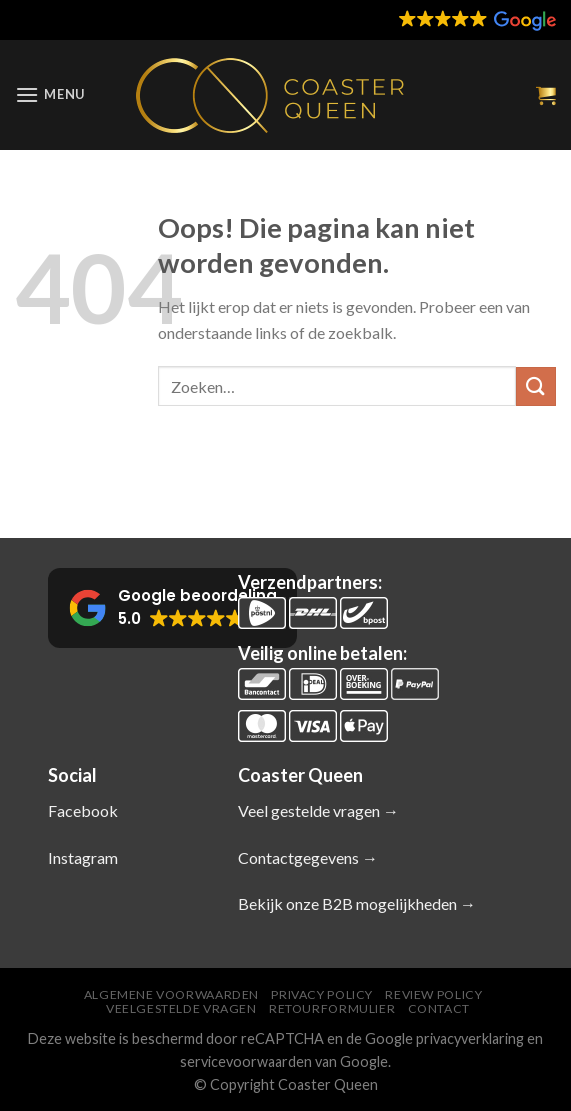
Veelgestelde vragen (181, 1008)
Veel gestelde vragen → (318, 810)
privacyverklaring (470, 1038)
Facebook (83, 810)
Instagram (83, 857)
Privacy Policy (322, 994)
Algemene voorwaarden (171, 994)
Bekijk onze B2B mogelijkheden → (357, 903)
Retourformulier (332, 1008)
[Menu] (50, 94)
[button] (430, 20)
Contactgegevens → (308, 857)
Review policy (433, 994)
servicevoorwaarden (246, 1061)
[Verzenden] (536, 386)
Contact (439, 1008)
